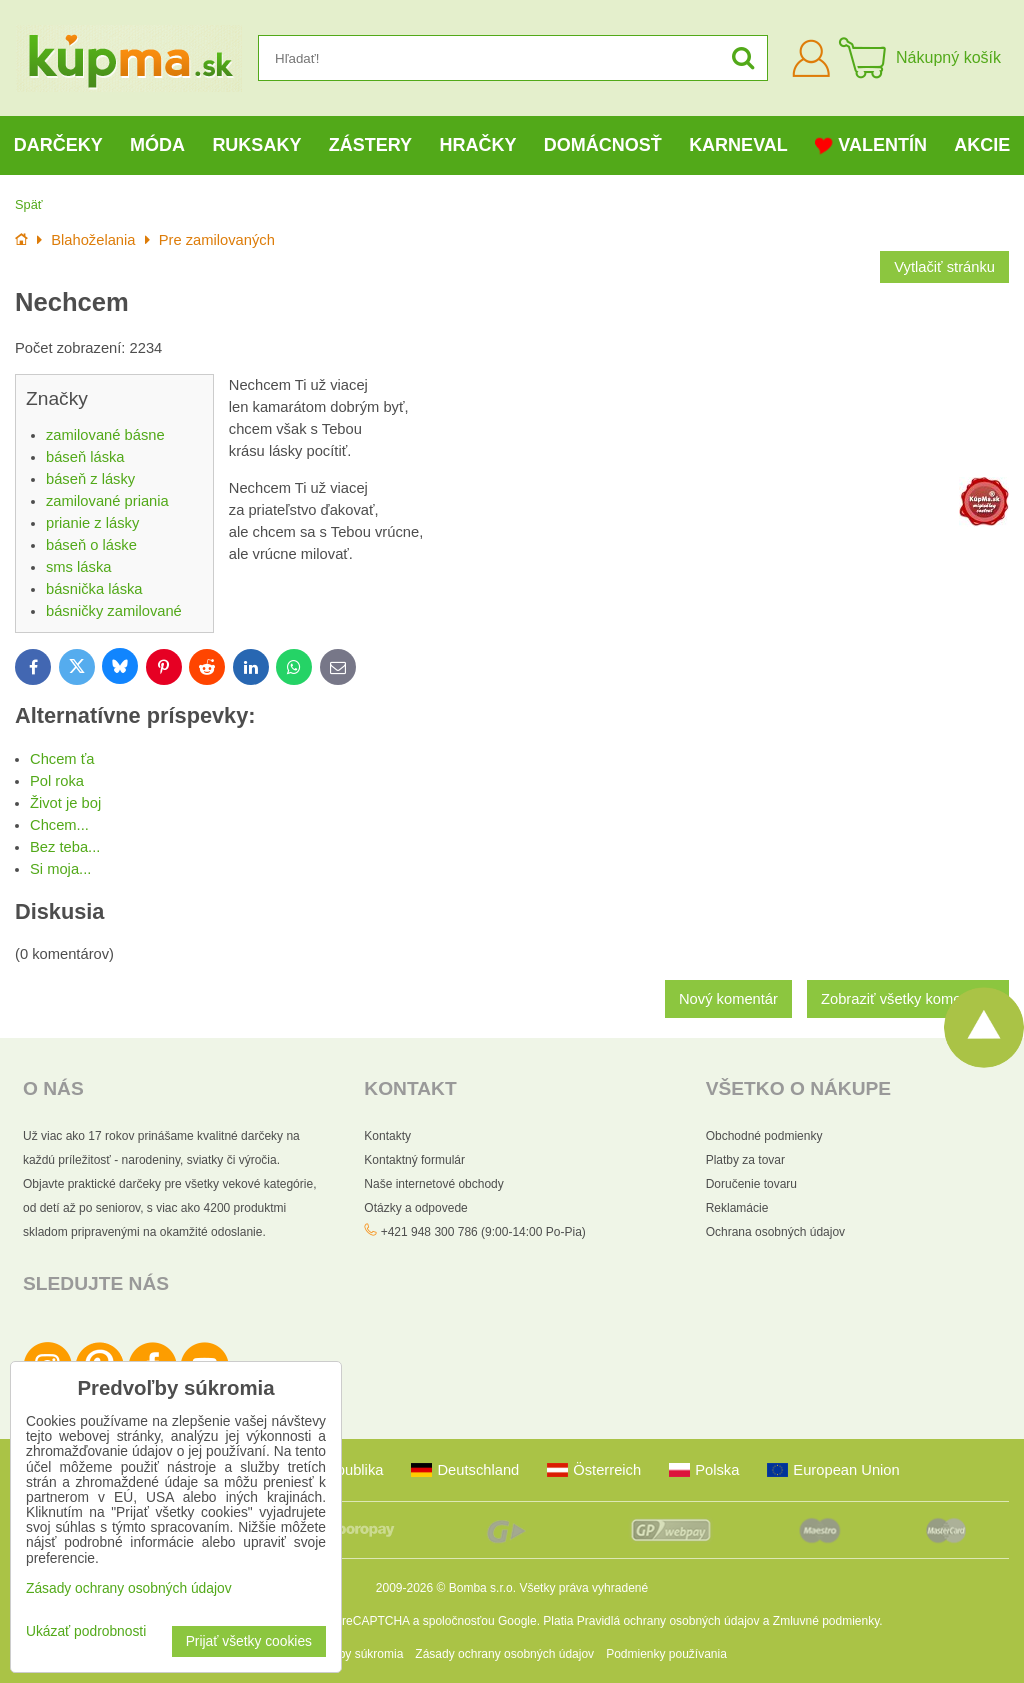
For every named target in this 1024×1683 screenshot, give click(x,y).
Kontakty (387, 1136)
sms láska (78, 567)
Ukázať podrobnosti (86, 1631)
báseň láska (85, 457)
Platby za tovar (745, 1160)
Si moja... (60, 869)
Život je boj (65, 803)
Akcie (982, 145)
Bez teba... (65, 847)
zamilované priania (107, 501)
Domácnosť (603, 145)
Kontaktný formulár (414, 1160)
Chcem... (59, 825)
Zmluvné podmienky (826, 1621)
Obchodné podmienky (764, 1136)
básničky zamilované (114, 611)
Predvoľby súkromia (350, 1654)
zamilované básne (105, 435)
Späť (29, 204)
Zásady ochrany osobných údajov (504, 1654)
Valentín (871, 145)
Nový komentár (728, 999)
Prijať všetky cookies (249, 1641)
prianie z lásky (92, 523)
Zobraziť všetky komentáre (908, 999)
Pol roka (57, 781)
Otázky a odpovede (415, 1208)
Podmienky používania (666, 1654)
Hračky (477, 145)
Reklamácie (737, 1208)
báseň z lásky (90, 479)
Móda (157, 145)
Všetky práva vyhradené (583, 1588)
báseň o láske (91, 545)
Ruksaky (256, 145)
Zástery (370, 145)
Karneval (738, 145)
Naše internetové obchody (433, 1184)
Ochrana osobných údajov (775, 1232)
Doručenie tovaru (751, 1184)
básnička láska (94, 589)
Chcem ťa (62, 759)
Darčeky (58, 145)
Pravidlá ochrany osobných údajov (668, 1621)
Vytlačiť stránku (944, 267)
